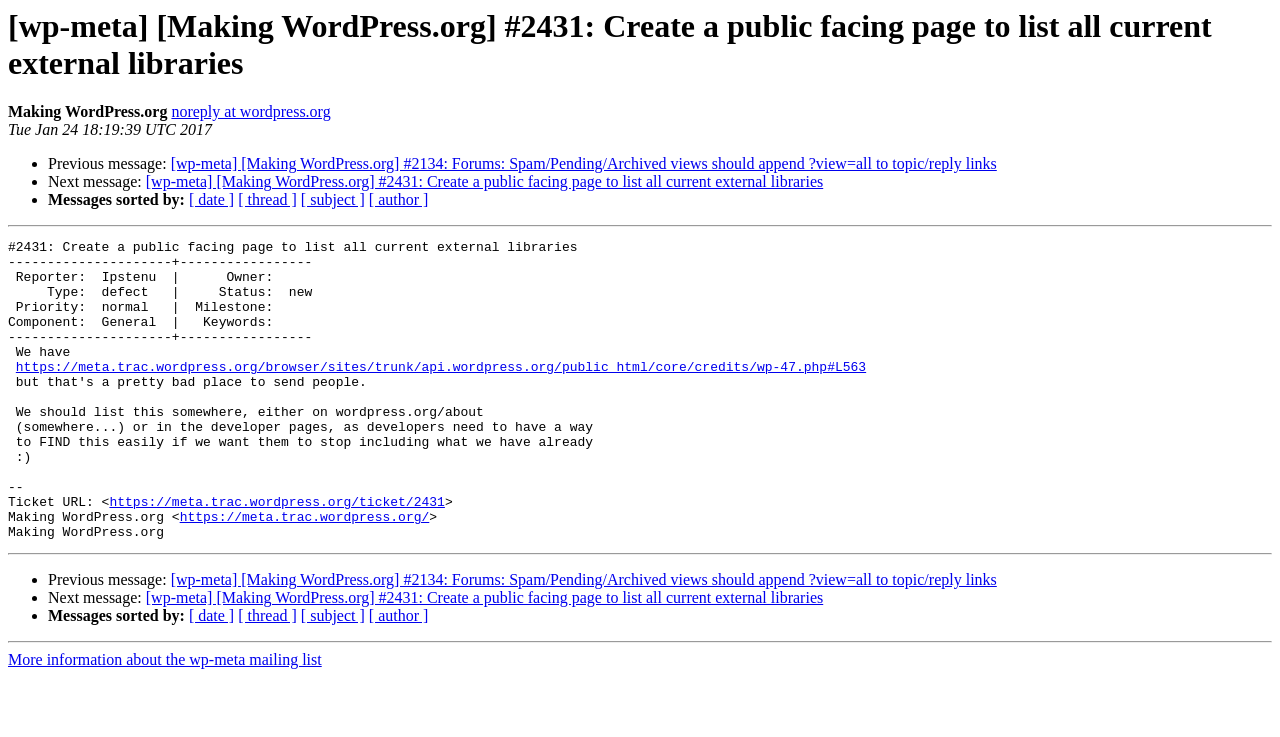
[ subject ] (333, 199)
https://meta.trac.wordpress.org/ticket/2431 (276, 555)
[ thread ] (267, 199)
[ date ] (211, 199)
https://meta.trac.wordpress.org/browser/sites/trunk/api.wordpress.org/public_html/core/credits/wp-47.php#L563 (441, 393)
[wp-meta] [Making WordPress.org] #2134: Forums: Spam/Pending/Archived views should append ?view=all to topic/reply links (584, 163)
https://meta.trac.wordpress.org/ (305, 573)
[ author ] (399, 199)
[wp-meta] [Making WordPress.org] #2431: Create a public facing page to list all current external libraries (484, 181)
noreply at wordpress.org (250, 111)
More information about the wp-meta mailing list (165, 719)
